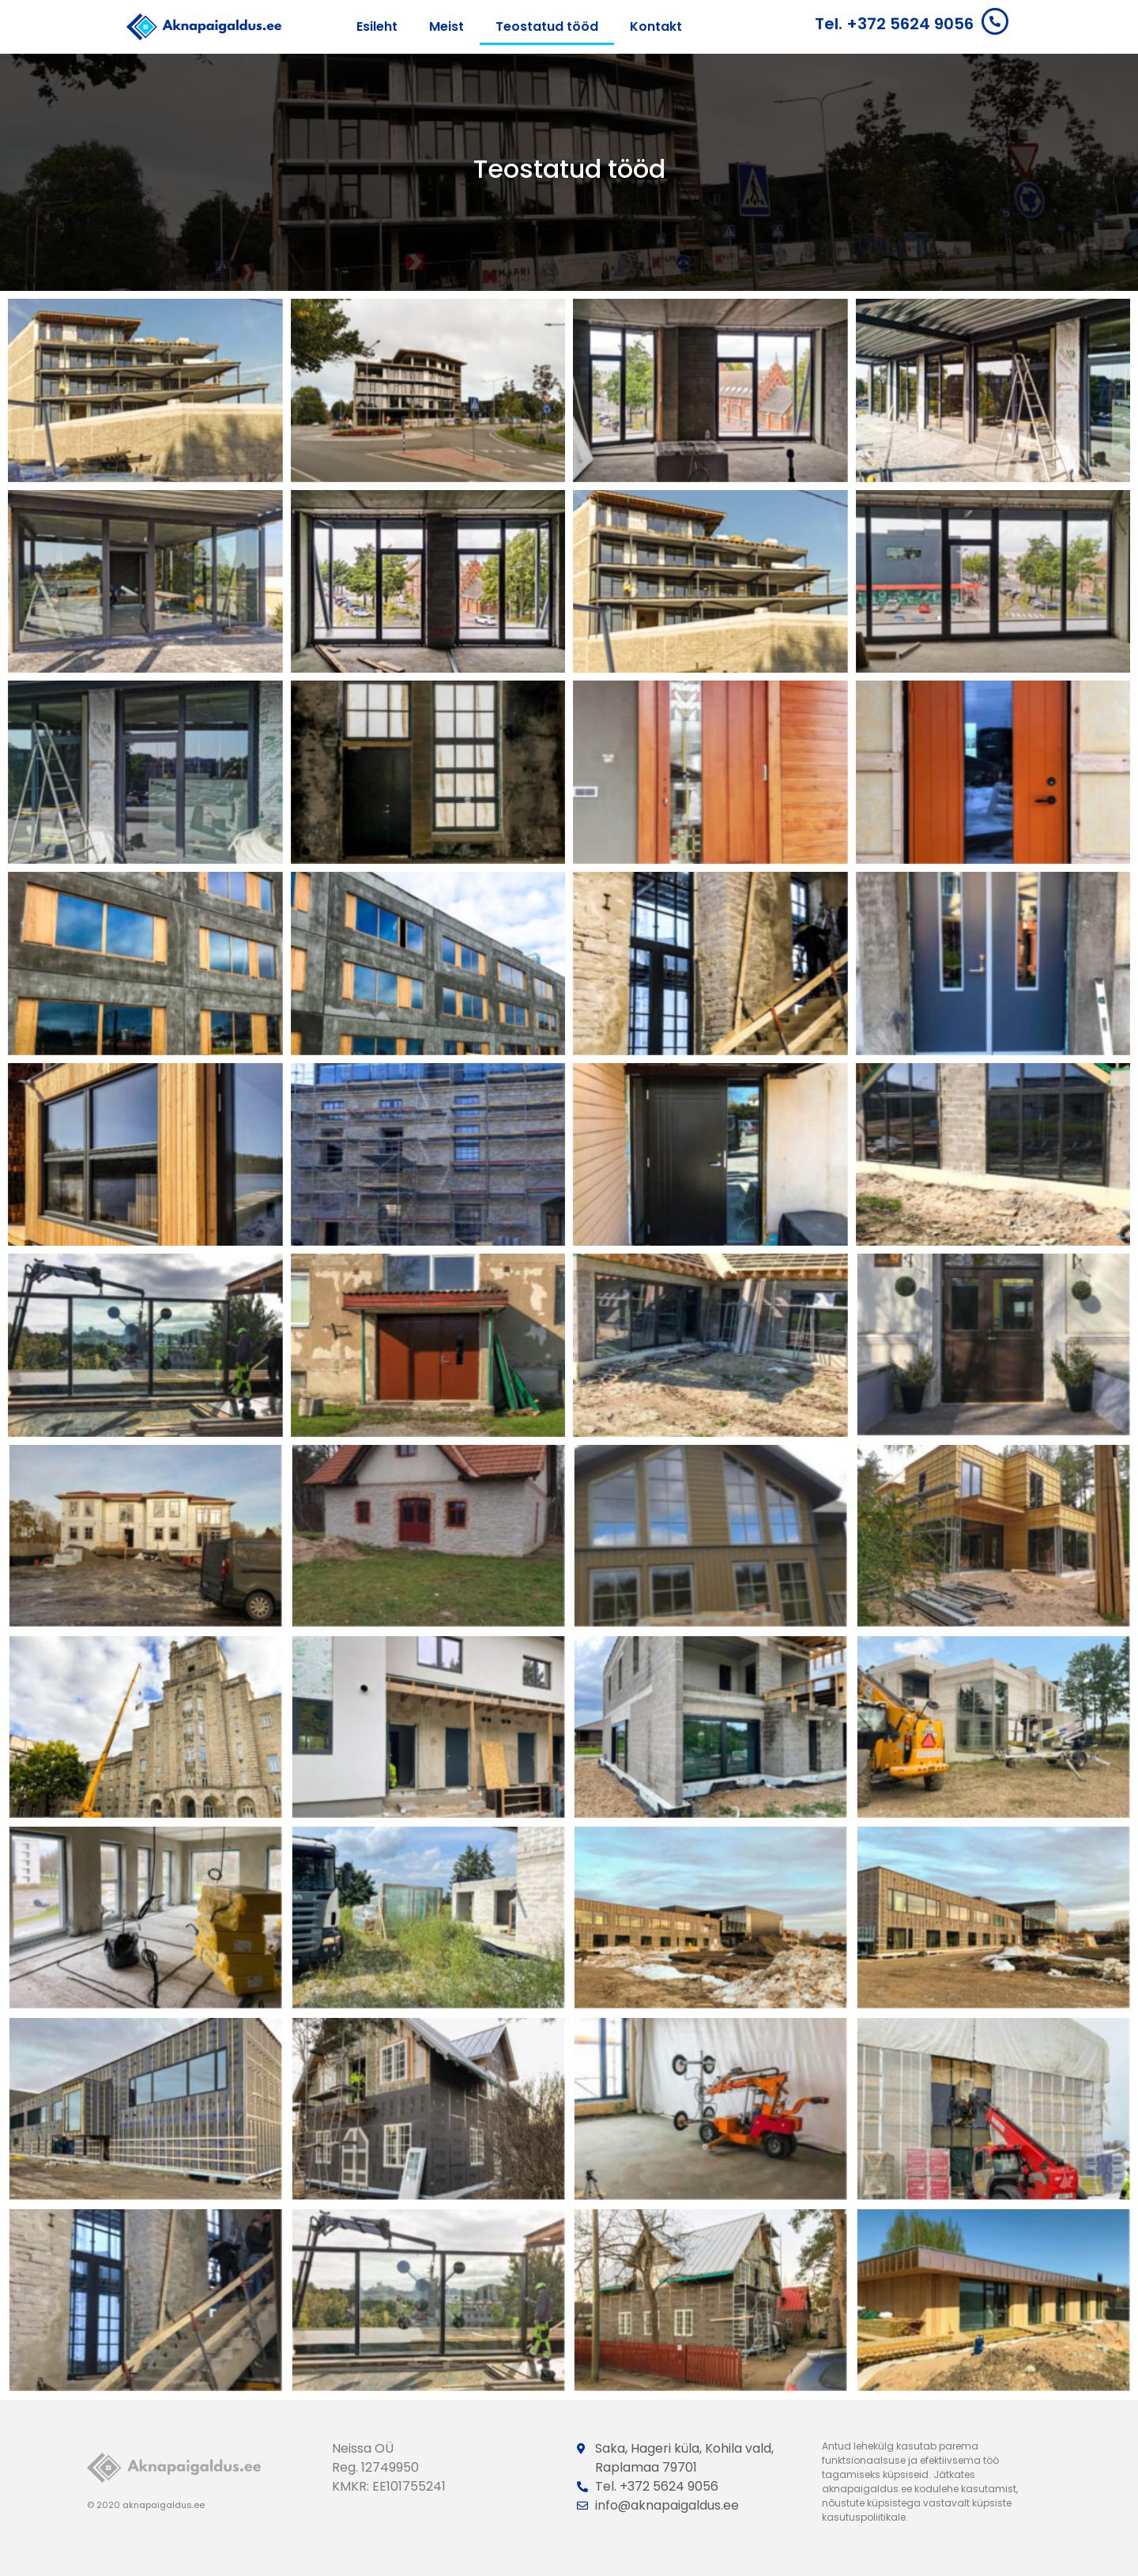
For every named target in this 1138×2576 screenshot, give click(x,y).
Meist (446, 26)
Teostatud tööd (547, 26)
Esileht (377, 26)
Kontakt (656, 26)
